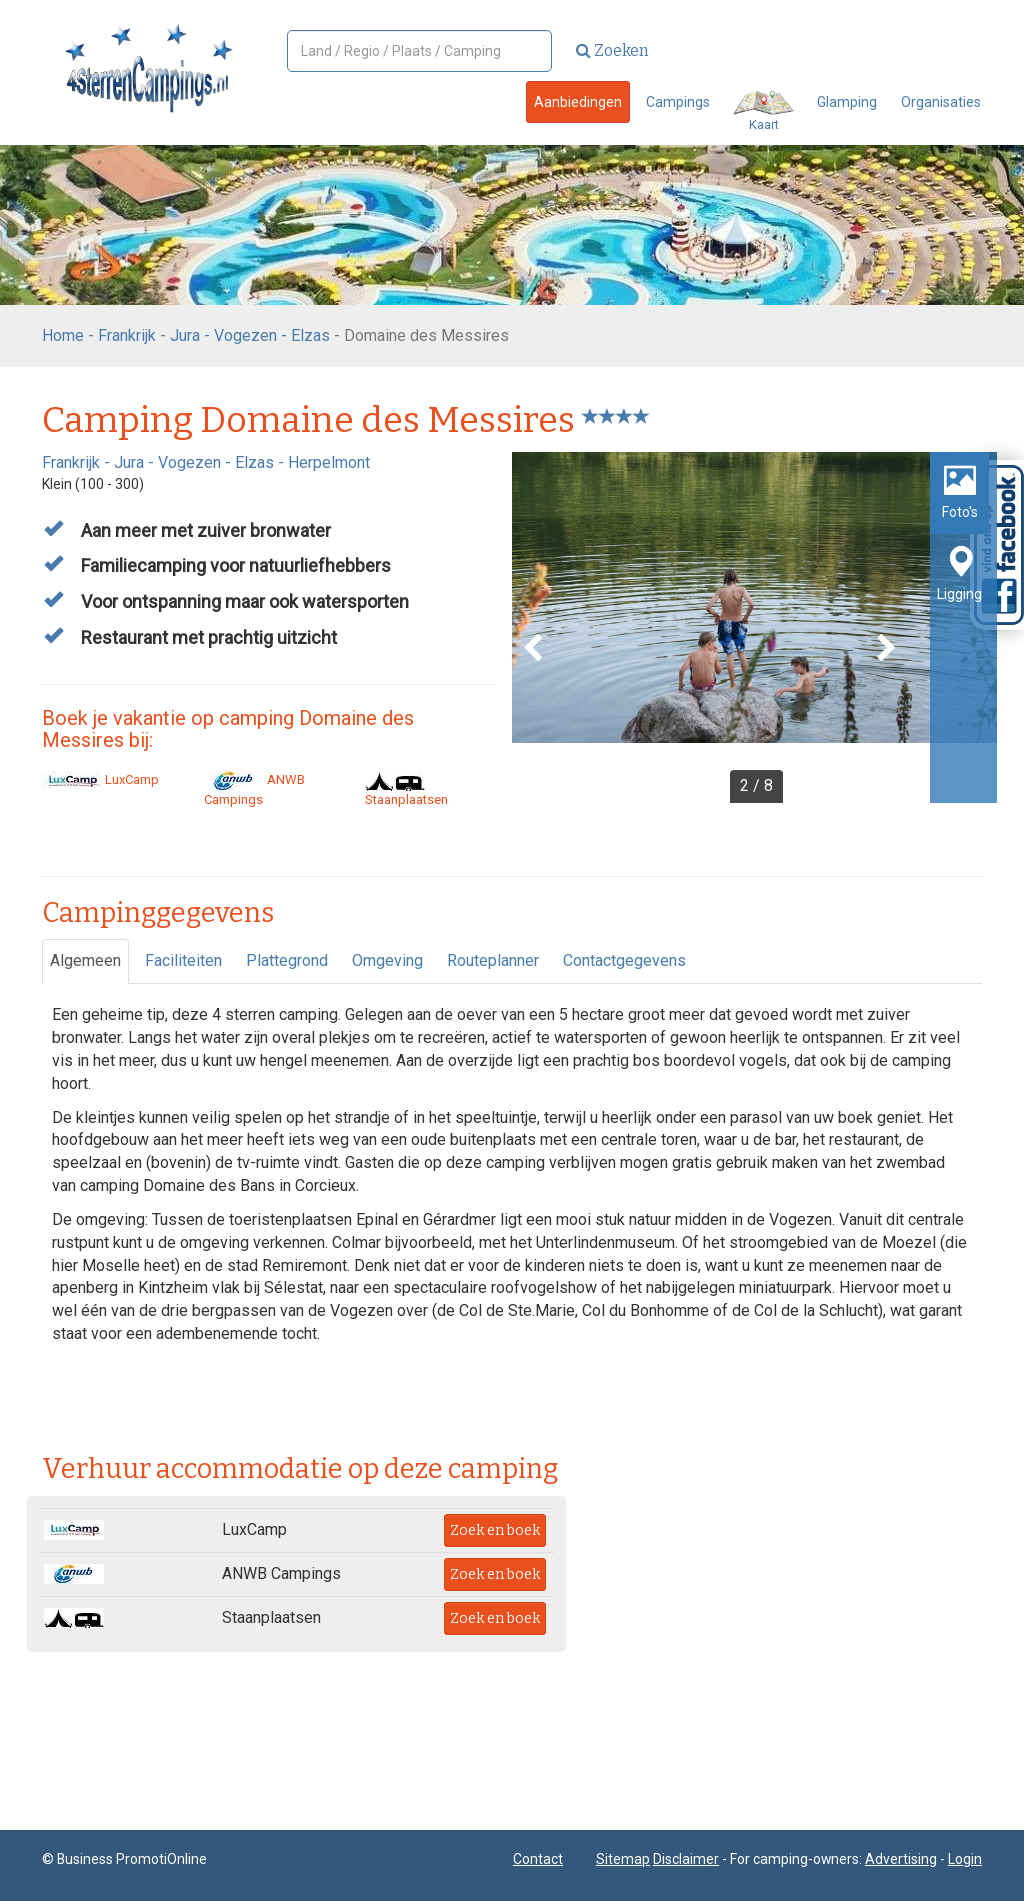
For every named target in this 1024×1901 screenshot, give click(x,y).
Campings (678, 102)
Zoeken (612, 50)
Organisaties (941, 102)
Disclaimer (686, 1859)
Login (965, 1859)
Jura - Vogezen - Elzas (250, 335)
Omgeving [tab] (387, 960)
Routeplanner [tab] (493, 960)
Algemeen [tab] (85, 960)
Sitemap (623, 1859)
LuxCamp (100, 779)
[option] (754, 627)
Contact (538, 1859)
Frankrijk (127, 335)
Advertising (901, 1859)
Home (63, 335)
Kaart (763, 111)
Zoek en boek (495, 1530)
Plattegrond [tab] (287, 960)
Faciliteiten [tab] (183, 960)
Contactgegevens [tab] (624, 960)
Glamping (847, 102)
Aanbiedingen (578, 102)
